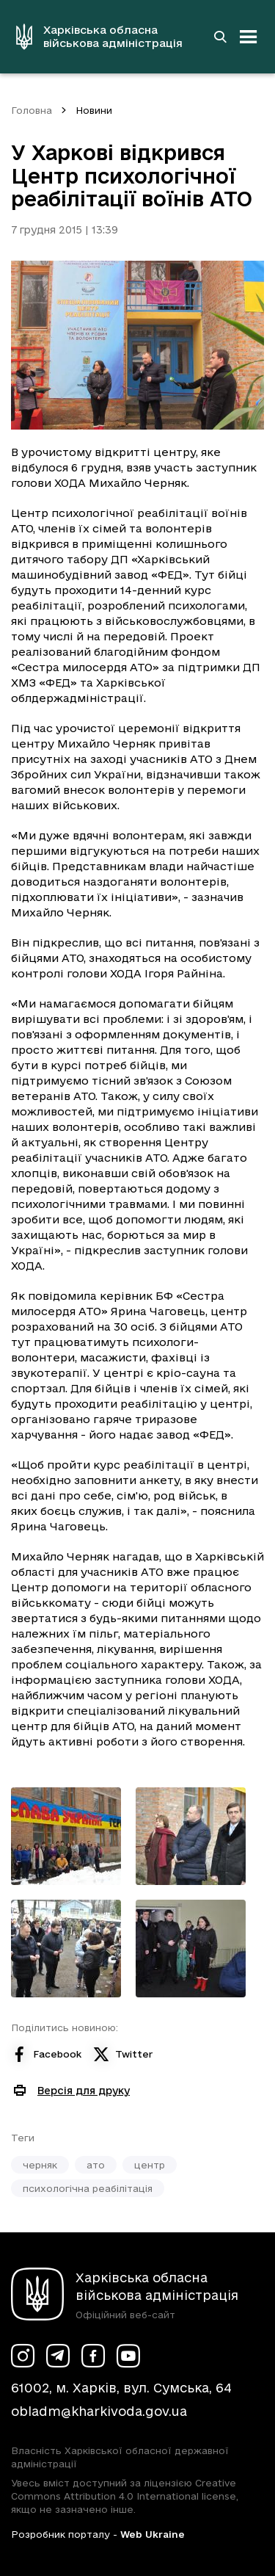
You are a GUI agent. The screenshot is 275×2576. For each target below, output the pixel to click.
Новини (94, 110)
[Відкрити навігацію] (248, 36)
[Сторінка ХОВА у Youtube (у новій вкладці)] (128, 2355)
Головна (31, 110)
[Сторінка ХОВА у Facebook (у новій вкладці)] (93, 2355)
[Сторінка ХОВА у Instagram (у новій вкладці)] (22, 2355)
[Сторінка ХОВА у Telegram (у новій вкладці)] (58, 2355)
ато (96, 2165)
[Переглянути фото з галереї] (66, 1836)
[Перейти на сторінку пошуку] (220, 36)
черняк (40, 2165)
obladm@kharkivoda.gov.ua (99, 2411)
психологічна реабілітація (88, 2188)
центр (149, 2165)
